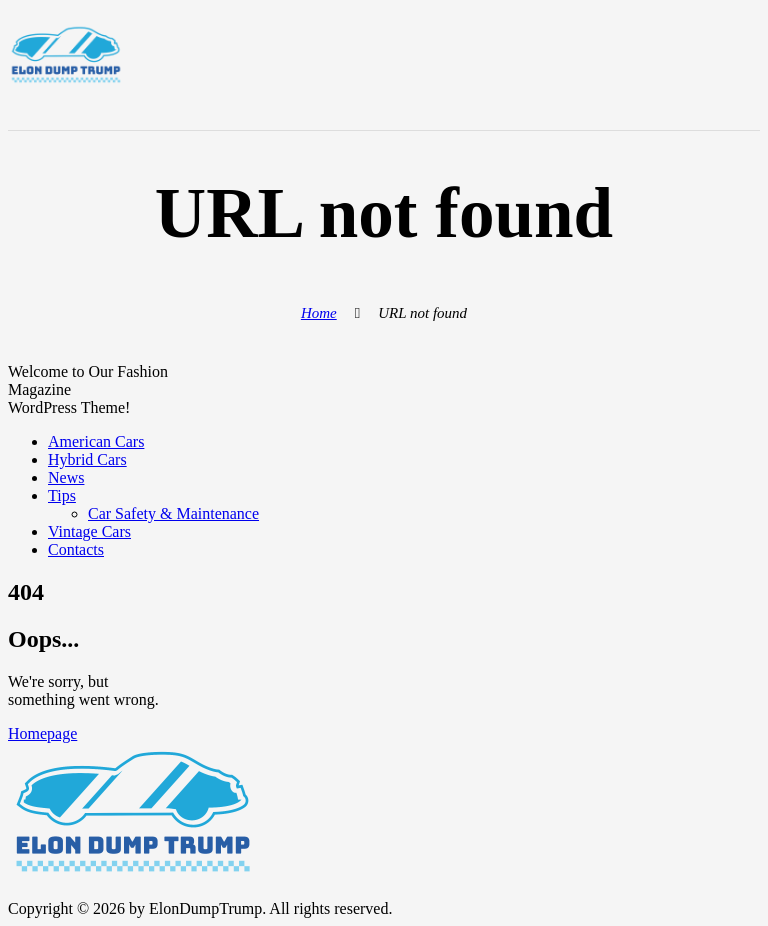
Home (319, 313)
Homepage (42, 733)
